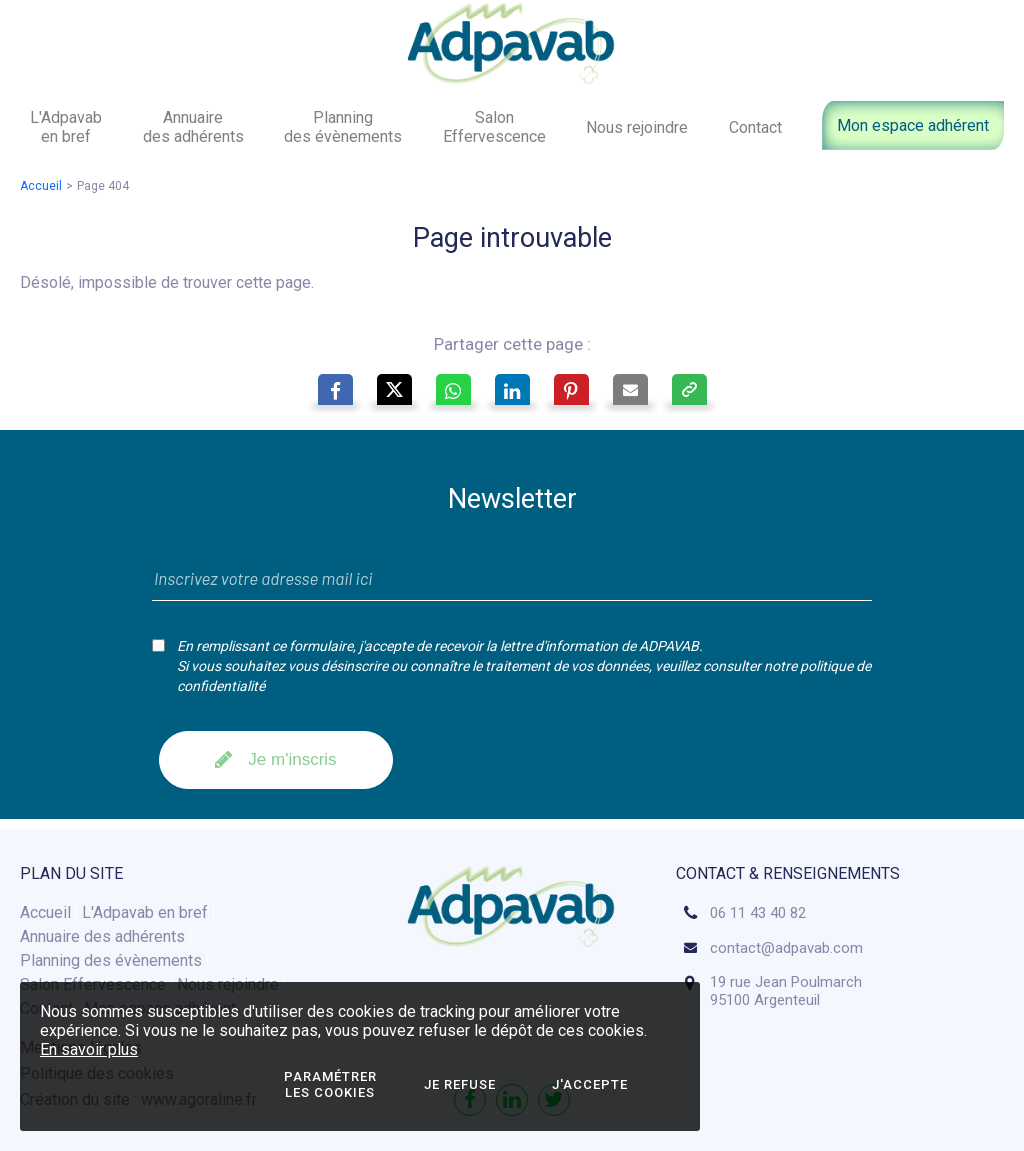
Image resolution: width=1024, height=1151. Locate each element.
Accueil (41, 186)
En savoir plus (89, 1049)
